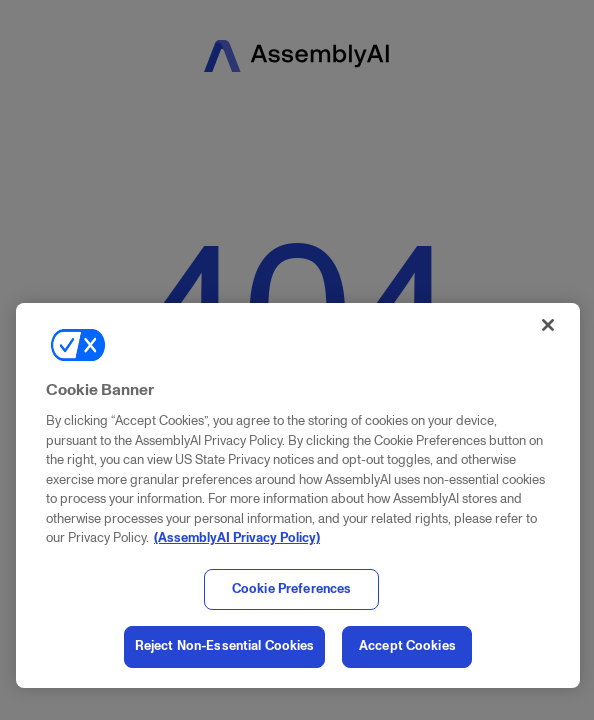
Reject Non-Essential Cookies (225, 646)
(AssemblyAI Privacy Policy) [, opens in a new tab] (237, 538)
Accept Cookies (407, 646)
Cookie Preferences (291, 589)
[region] (298, 495)
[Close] (548, 325)
